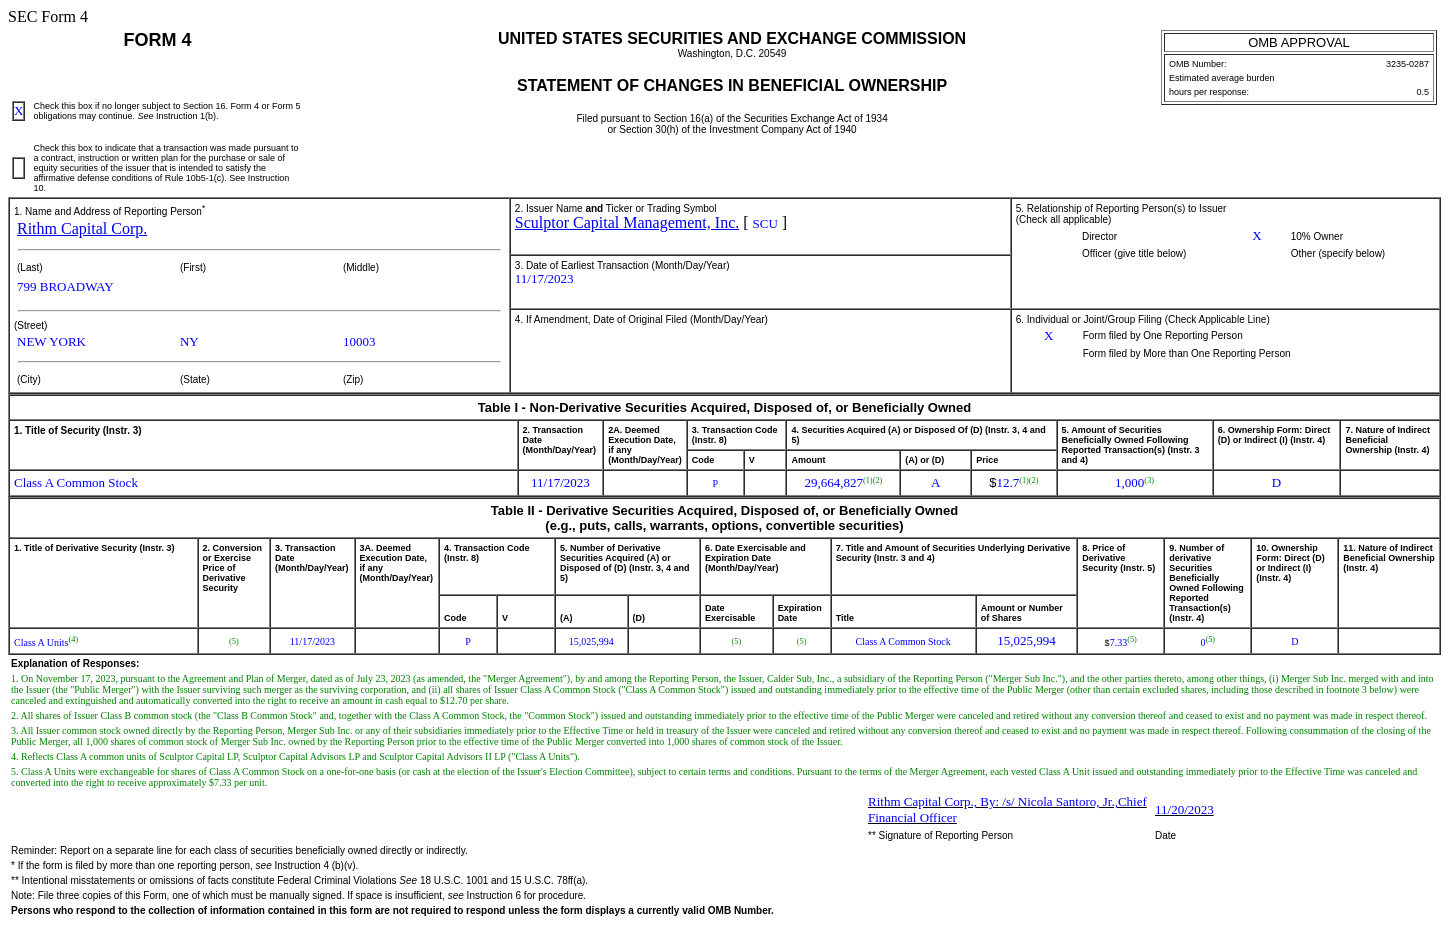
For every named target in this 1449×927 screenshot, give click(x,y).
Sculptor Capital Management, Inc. (627, 222)
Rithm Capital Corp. (82, 228)
